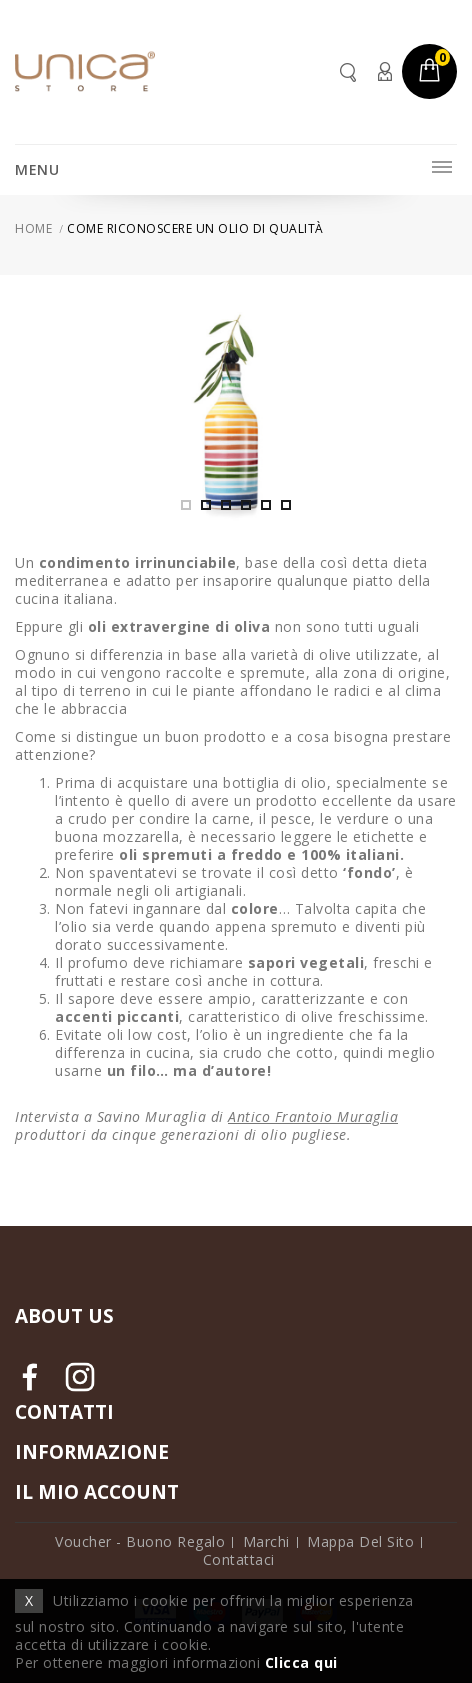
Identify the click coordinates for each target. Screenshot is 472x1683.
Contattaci (239, 1559)
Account (384, 71)
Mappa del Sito (360, 1541)
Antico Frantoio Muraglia (313, 1116)
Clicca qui (301, 1662)
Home (33, 228)
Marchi (266, 1541)
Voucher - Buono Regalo (140, 1541)
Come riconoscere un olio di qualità (195, 228)
